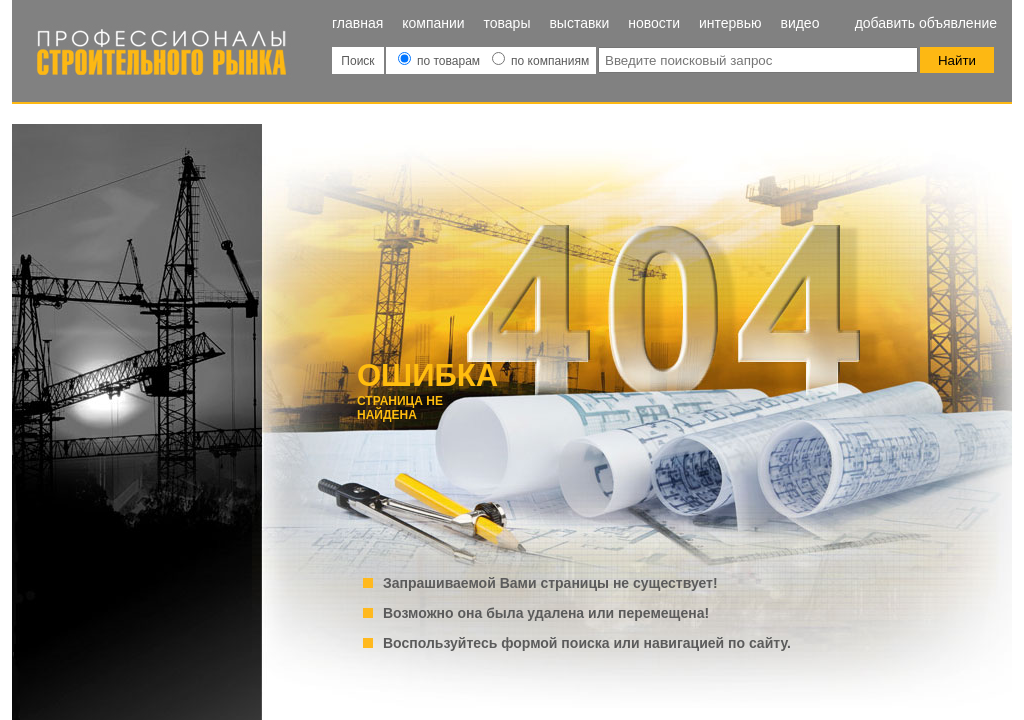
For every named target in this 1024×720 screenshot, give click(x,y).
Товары (507, 23)
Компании (433, 23)
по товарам (441, 61)
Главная (357, 23)
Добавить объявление (926, 23)
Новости (654, 23)
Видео (799, 23)
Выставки (579, 23)
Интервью (730, 23)
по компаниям (540, 61)
